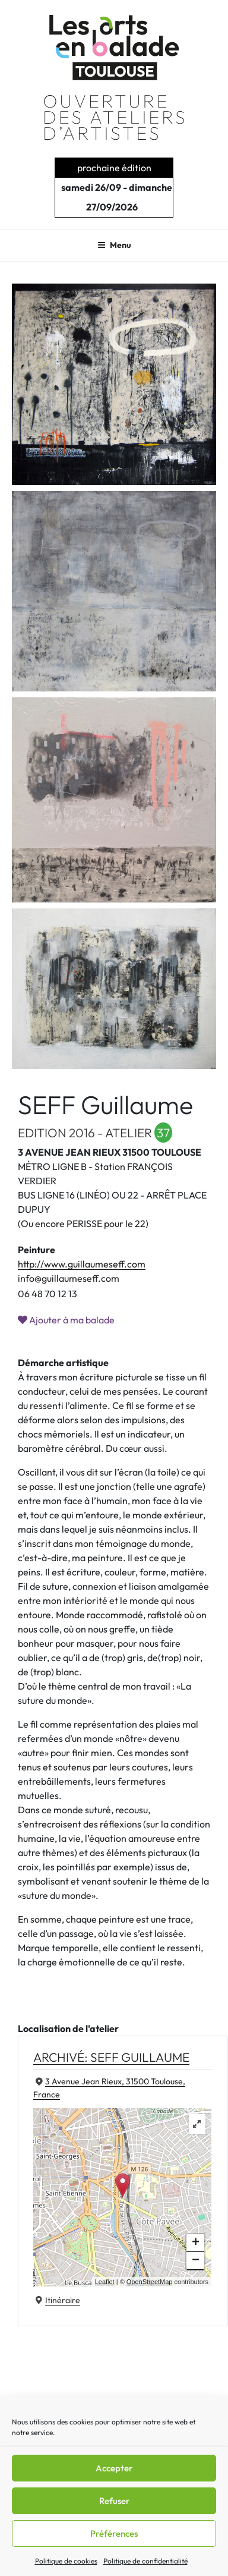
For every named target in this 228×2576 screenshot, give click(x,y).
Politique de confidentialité (145, 2560)
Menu (114, 245)
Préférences (114, 2533)
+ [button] (196, 2243)
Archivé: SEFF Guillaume (111, 2057)
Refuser (114, 2500)
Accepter (114, 2468)
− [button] (196, 2261)
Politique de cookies (66, 2560)
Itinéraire (62, 2300)
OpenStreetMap (149, 2281)
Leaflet (105, 2281)
